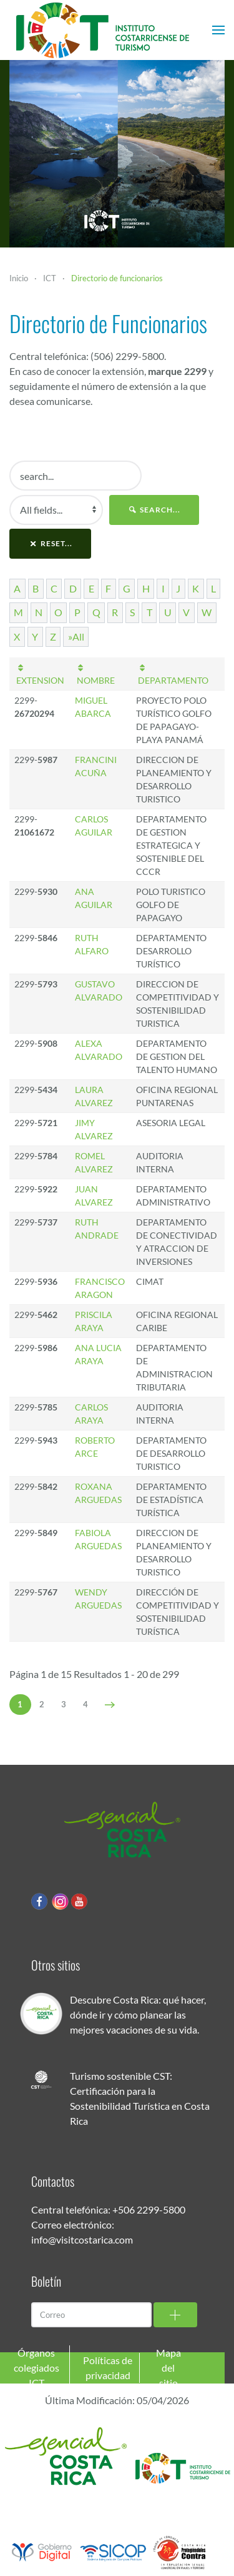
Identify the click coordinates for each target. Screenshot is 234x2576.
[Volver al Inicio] (103, 30)
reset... (50, 543)
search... (154, 509)
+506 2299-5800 (148, 2209)
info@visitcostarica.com (82, 2239)
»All (76, 636)
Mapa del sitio (168, 2368)
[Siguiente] (110, 1705)
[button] (218, 30)
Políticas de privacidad (107, 2367)
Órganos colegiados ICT (36, 2368)
